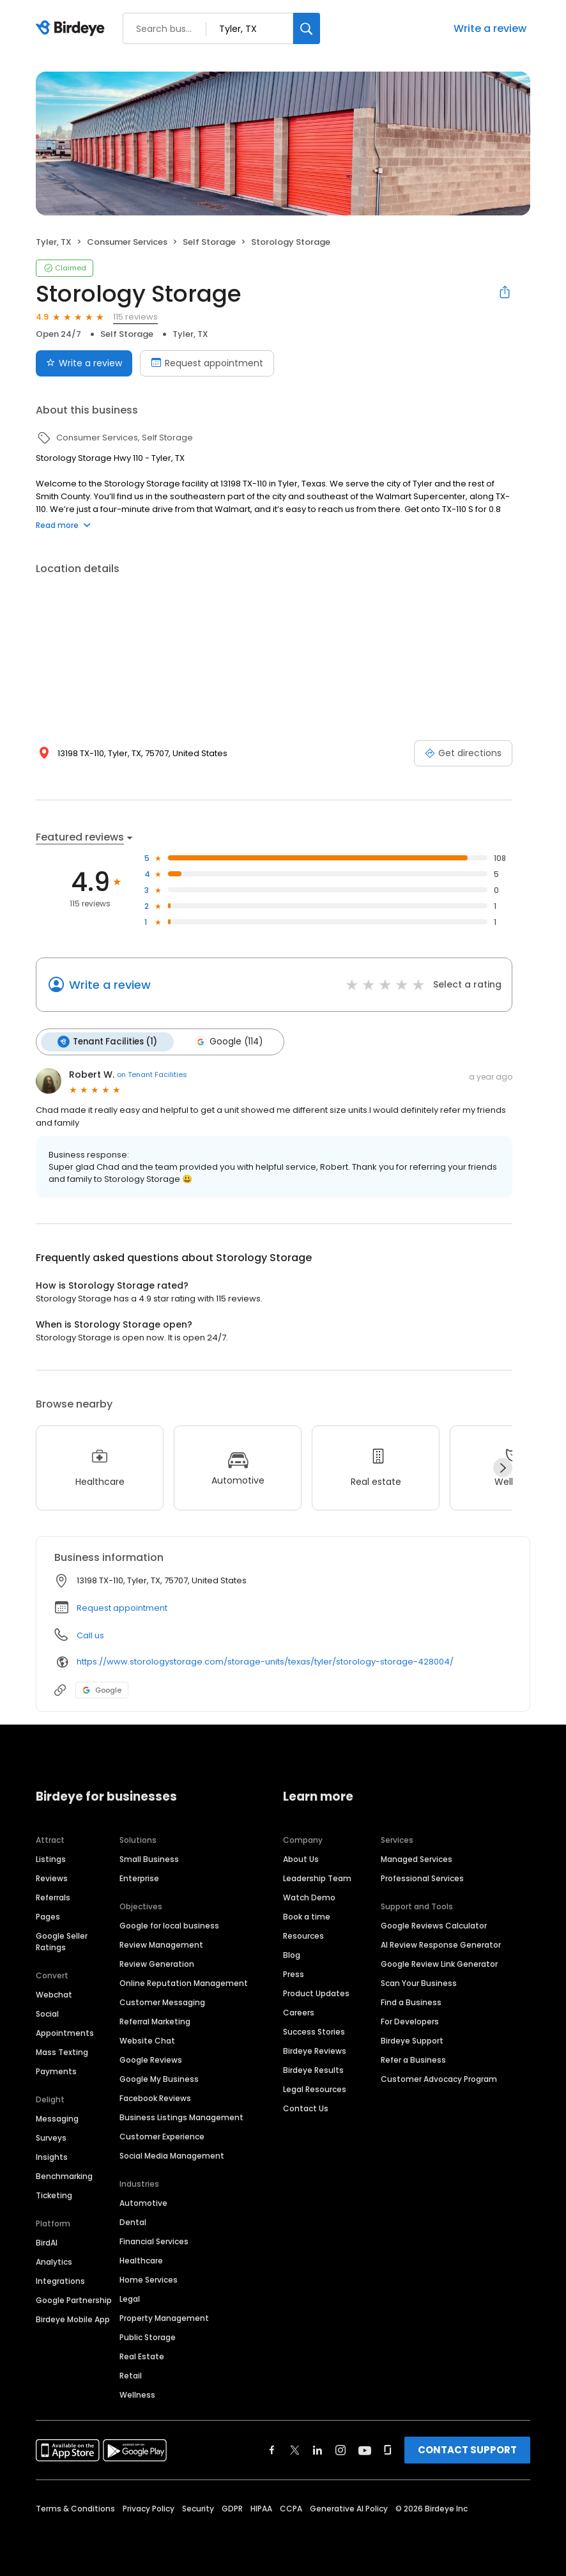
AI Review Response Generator (441, 1944)
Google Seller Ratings (62, 1941)
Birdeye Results (313, 2070)
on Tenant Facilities (152, 1074)
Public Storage (147, 2337)
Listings (51, 1859)
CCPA (291, 2508)
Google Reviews (150, 2059)
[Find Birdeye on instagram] (340, 2450)
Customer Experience (161, 2136)
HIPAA (261, 2508)
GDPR (232, 2508)
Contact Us (305, 2108)
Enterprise (139, 1878)
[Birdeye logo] (72, 29)
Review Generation (156, 1964)
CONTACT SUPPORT (467, 2449)
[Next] (502, 1467)
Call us (90, 1635)
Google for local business (169, 1925)
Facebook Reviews (155, 2098)
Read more (63, 525)
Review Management (161, 1944)
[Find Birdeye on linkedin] (317, 2450)
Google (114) (228, 1042)
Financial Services (153, 2241)
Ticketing (54, 2195)
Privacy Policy (148, 2508)
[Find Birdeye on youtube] (364, 2450)
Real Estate (141, 2356)
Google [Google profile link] (101, 1690)
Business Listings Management (181, 2117)
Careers (298, 2012)
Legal (129, 2298)
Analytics (54, 2261)
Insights (52, 2157)
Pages (48, 1916)
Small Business (149, 1859)
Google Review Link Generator (439, 1964)
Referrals (53, 1897)
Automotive (143, 2203)
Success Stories (314, 2031)
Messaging (57, 2118)
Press (293, 1974)
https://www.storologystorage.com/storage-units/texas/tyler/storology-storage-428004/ (265, 1662)
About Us (301, 1859)
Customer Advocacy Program (439, 2079)
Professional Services (422, 1878)
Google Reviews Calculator (434, 1925)
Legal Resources (314, 2089)
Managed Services (416, 1859)
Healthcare (141, 2260)
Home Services (148, 2279)
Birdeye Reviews (314, 2050)
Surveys (51, 2137)
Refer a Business (413, 2059)
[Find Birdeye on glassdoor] (388, 2450)
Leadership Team (317, 1878)
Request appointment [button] (122, 1608)
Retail (130, 2375)
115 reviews (135, 317)
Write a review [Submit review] (84, 363)
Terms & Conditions (75, 2508)
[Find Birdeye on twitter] (295, 2450)
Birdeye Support (412, 2040)
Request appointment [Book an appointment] (207, 363)
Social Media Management (171, 2155)
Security (198, 2508)
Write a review (490, 28)
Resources (303, 1935)
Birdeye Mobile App (73, 2319)
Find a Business (411, 2002)
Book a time (306, 1916)
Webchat (54, 1994)
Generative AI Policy (349, 2508)
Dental (132, 2222)
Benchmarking (64, 2176)
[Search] (306, 28)
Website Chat (147, 2040)
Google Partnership (74, 2300)
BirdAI (46, 2242)
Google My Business (159, 2079)
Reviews (52, 1878)
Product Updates (316, 1993)
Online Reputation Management (183, 1983)
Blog (291, 1955)
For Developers (410, 2021)
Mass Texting (62, 2052)
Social (47, 2013)
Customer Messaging (162, 2002)
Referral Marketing (154, 2021)
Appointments (65, 2033)
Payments (56, 2071)
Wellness (137, 2394)
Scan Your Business (419, 1983)
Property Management (164, 2318)
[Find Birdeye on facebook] (272, 2450)
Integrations (60, 2281)
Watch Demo (309, 1897)
